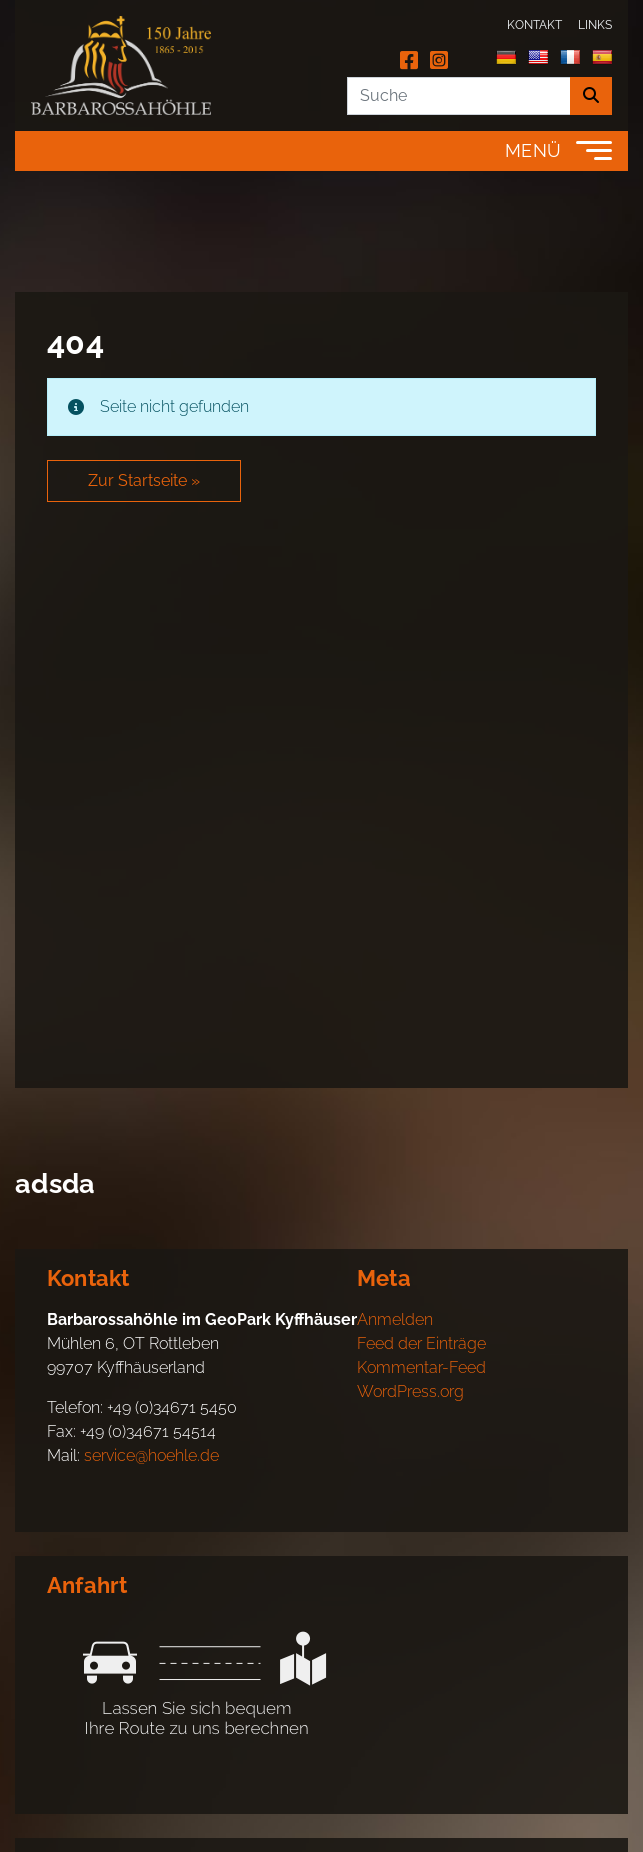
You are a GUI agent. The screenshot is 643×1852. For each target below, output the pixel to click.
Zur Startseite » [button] (144, 480)
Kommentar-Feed (421, 1367)
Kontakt (534, 25)
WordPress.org (410, 1391)
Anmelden (395, 1319)
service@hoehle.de (151, 1455)
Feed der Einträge (421, 1343)
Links (595, 25)
